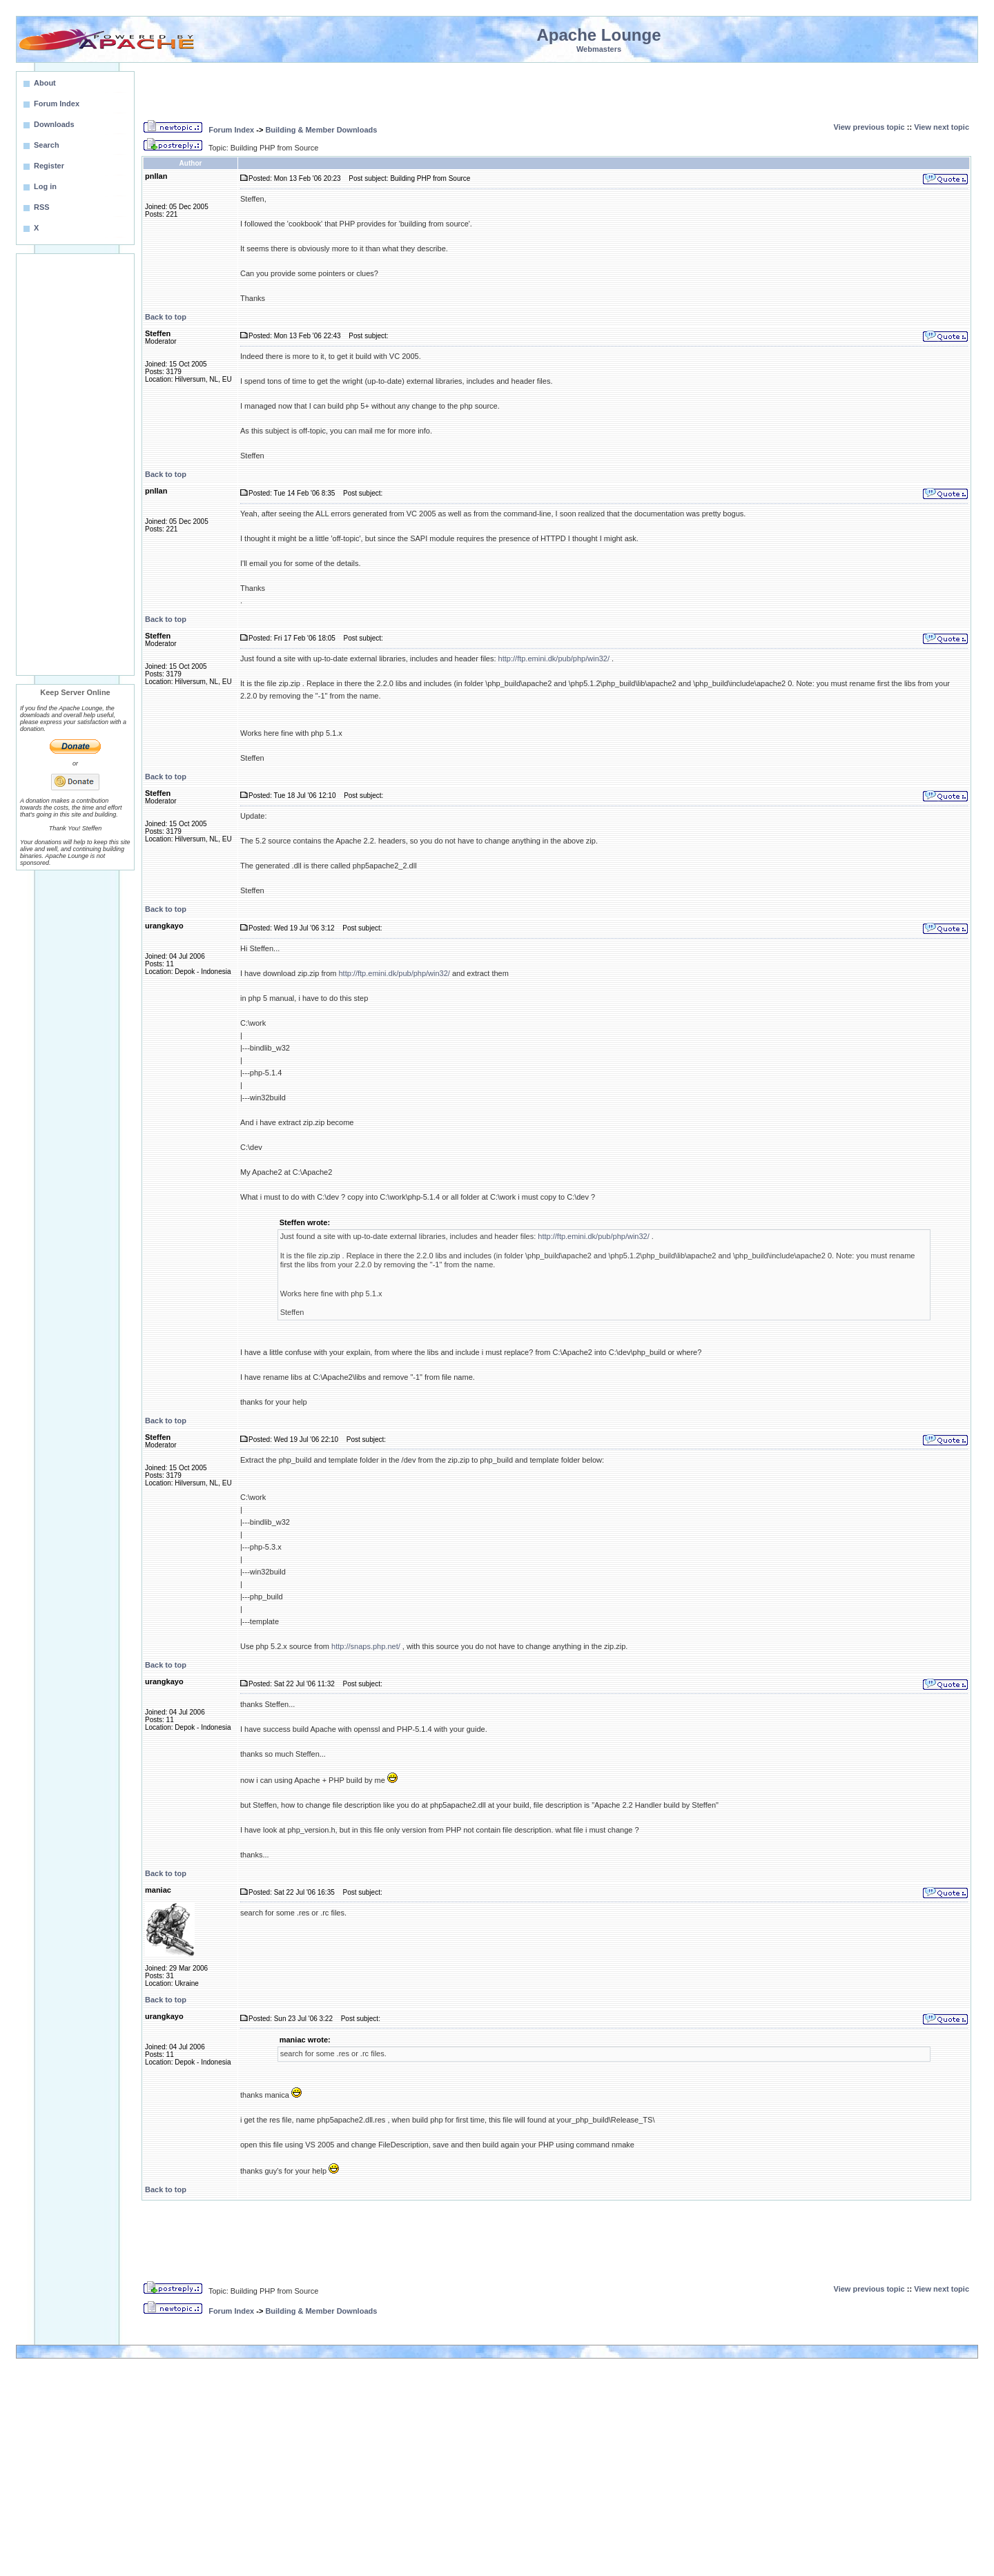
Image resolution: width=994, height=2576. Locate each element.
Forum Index (231, 130)
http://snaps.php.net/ (365, 1646)
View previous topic (869, 127)
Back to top (165, 317)
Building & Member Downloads (321, 130)
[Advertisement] (75, 464)
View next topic (941, 127)
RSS (42, 207)
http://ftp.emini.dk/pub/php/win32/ (554, 658)
